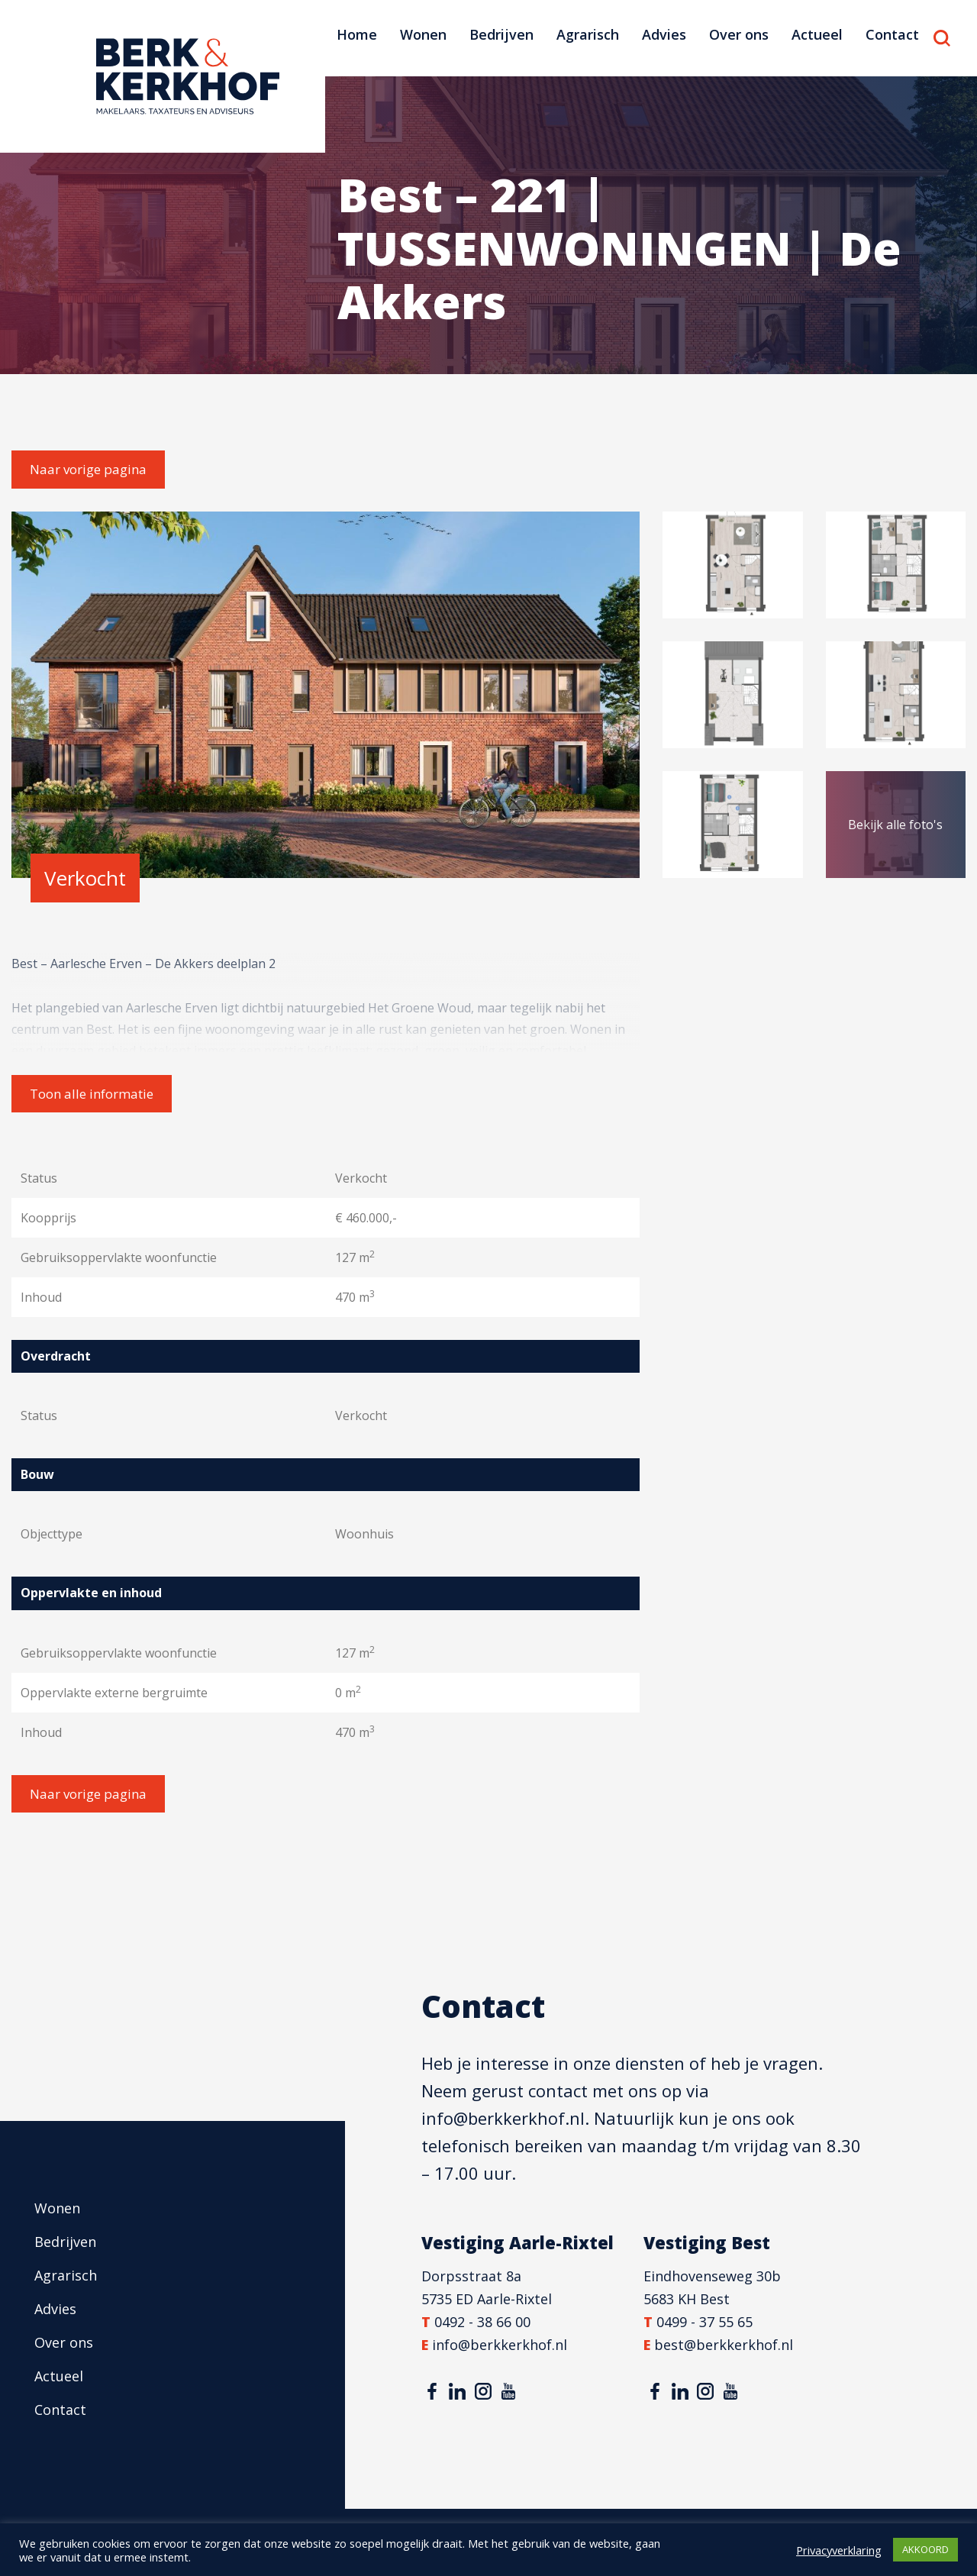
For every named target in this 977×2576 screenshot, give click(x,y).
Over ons (739, 34)
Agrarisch (587, 34)
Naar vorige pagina (88, 469)
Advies (664, 34)
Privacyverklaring (839, 2550)
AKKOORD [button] (925, 2549)
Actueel (817, 34)
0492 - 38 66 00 (482, 2322)
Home (357, 34)
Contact (892, 34)
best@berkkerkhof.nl (723, 2345)
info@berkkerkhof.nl (503, 2117)
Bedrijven (501, 34)
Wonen (423, 34)
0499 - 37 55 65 (704, 2322)
